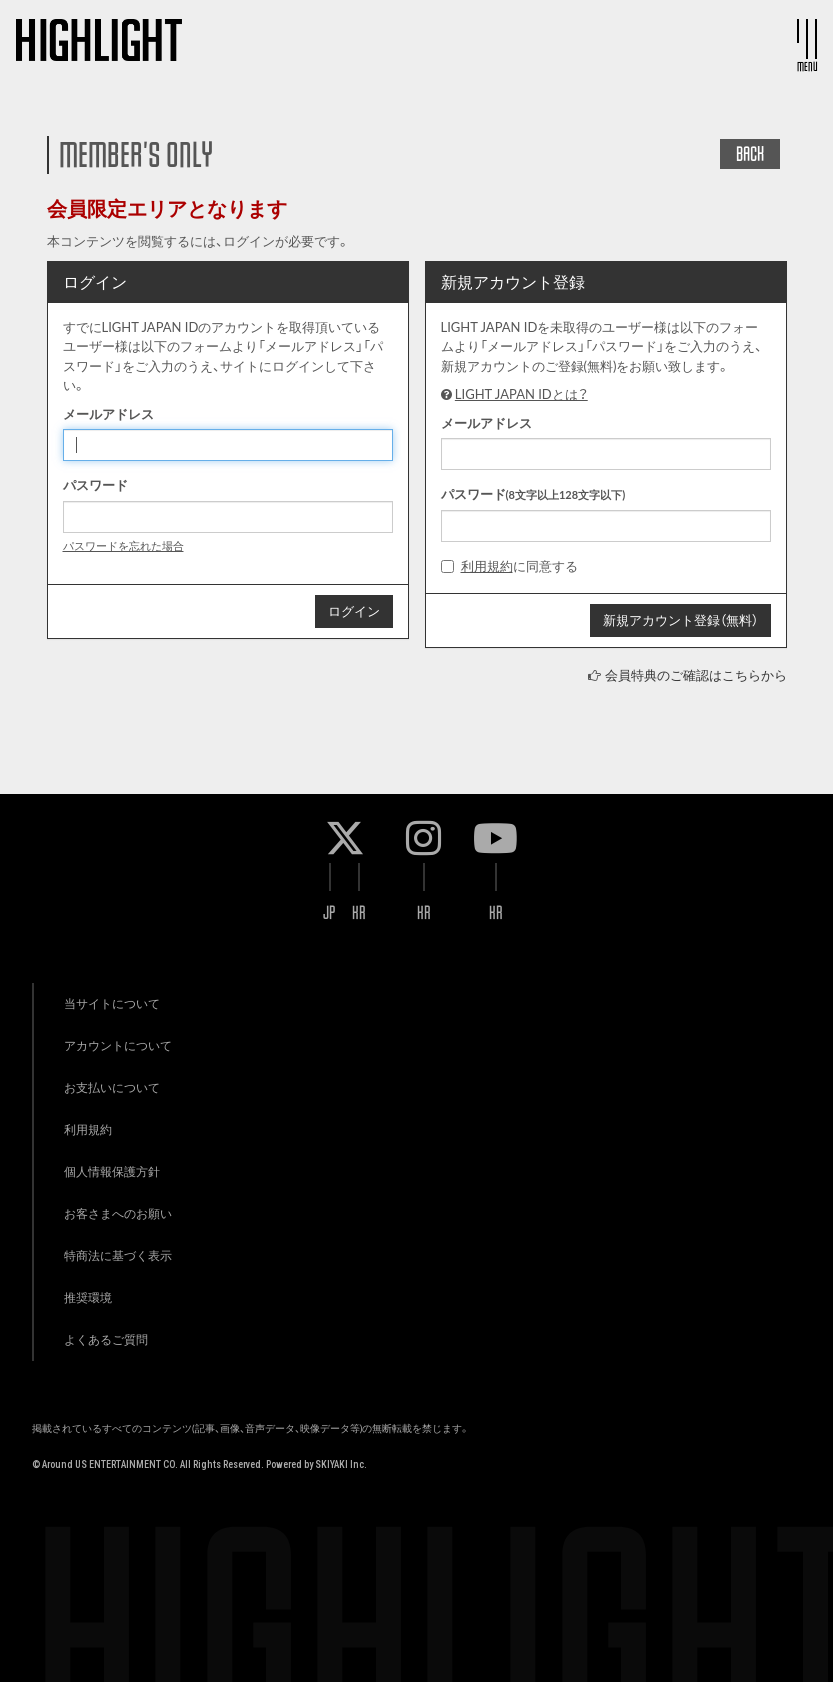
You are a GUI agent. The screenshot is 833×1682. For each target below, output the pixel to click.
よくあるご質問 (106, 1339)
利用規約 (487, 566)
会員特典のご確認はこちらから (696, 675)
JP (329, 912)
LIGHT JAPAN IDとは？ (521, 394)
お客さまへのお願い (118, 1213)
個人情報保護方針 (112, 1171)
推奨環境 (88, 1297)
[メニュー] (807, 39)
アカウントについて (118, 1045)
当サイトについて (112, 1003)
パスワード (95, 485)
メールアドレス (108, 414)
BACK (750, 154)
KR (359, 912)
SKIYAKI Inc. (341, 1464)
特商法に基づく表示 (118, 1255)
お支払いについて (112, 1087)
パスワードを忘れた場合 (123, 545)
